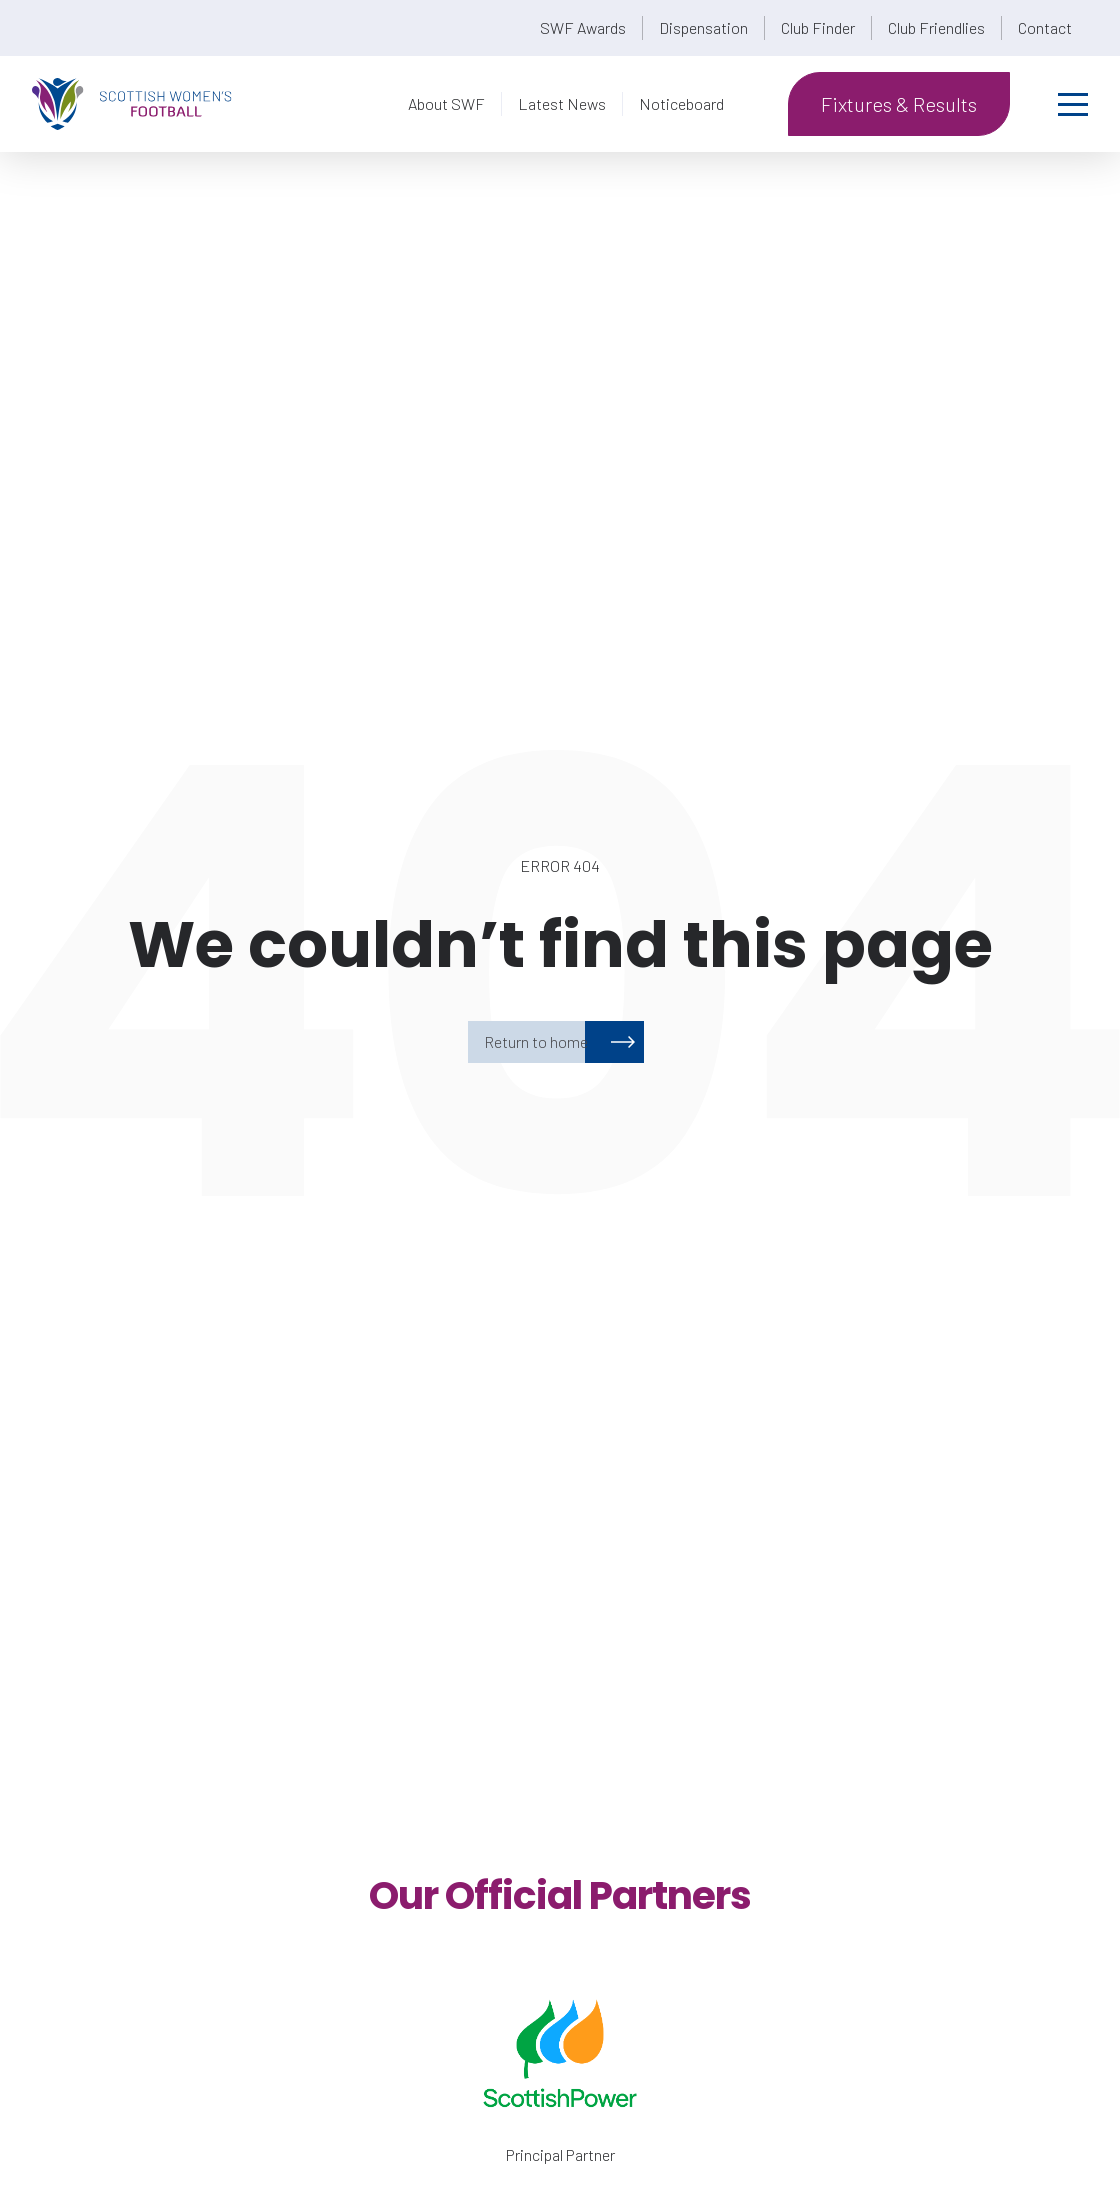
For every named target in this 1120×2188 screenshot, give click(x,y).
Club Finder (818, 27)
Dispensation (703, 27)
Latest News (562, 103)
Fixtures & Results (899, 104)
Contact (1045, 27)
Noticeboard (681, 103)
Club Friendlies (936, 27)
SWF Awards (583, 27)
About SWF (446, 103)
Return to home (536, 1041)
